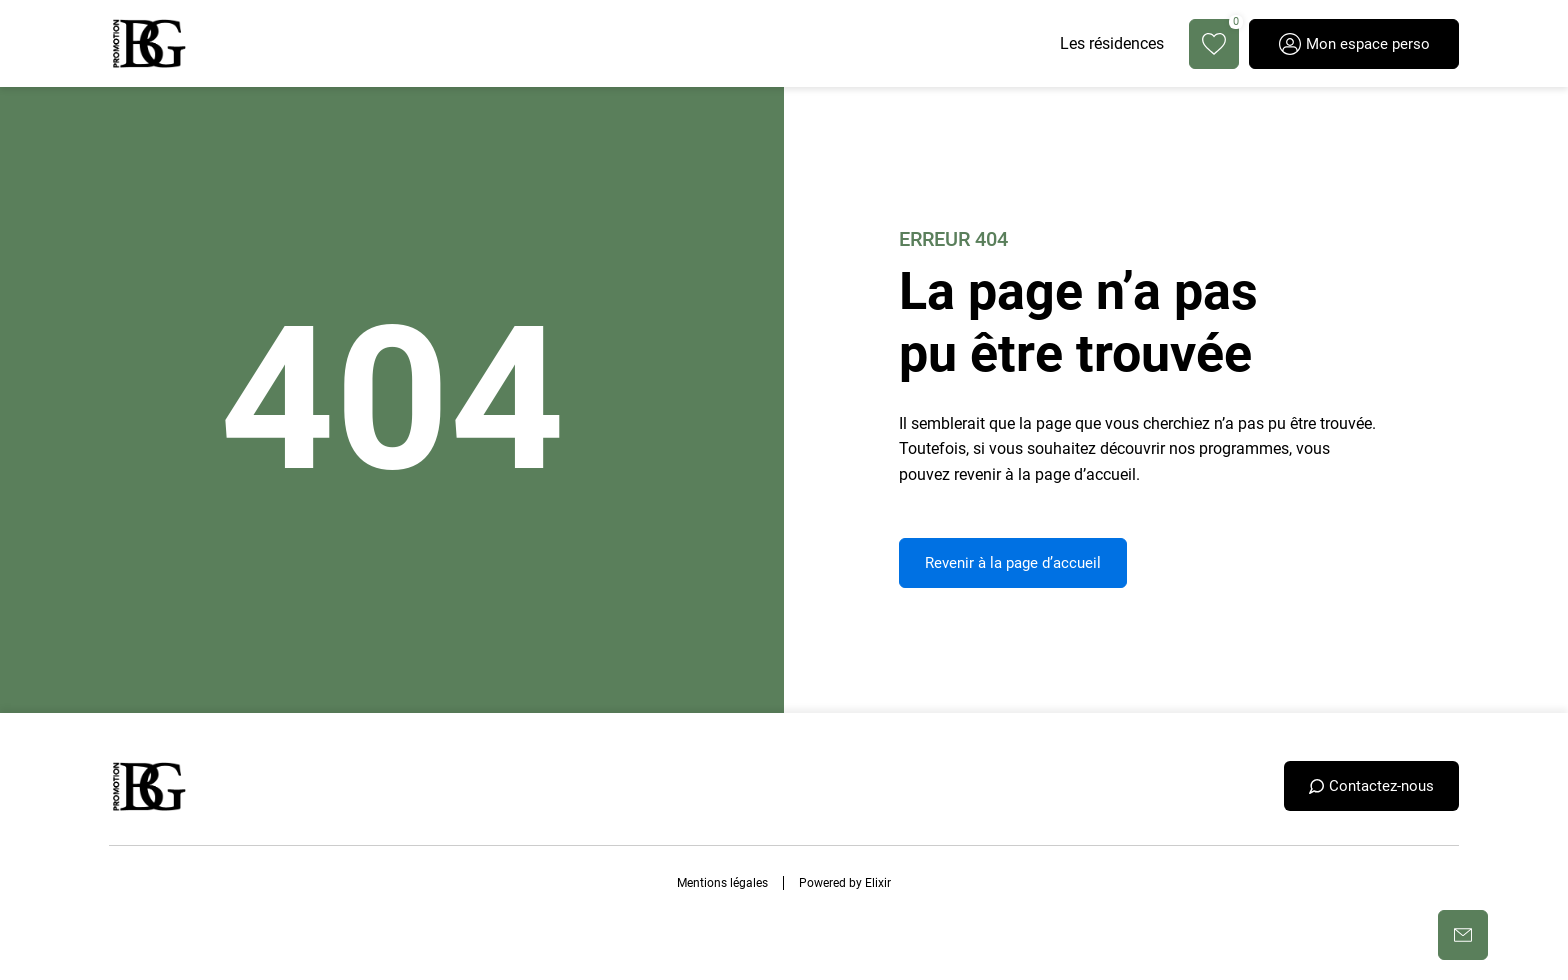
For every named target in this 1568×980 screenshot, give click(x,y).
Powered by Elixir (845, 883)
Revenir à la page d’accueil (1013, 563)
